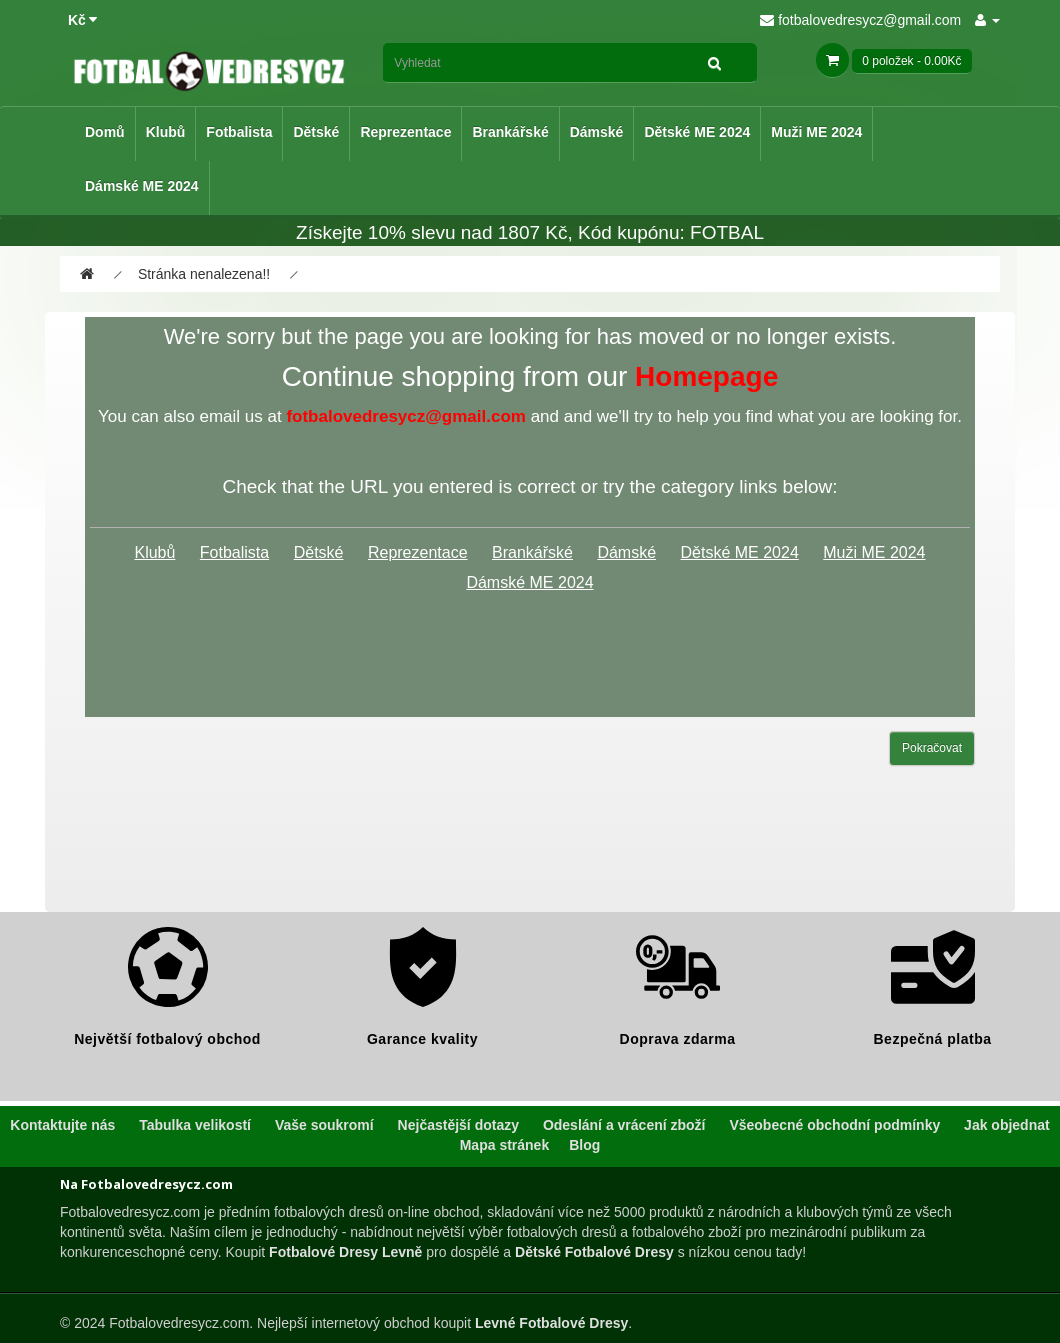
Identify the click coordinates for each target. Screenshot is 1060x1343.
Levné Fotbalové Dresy (551, 1323)
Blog (584, 1145)
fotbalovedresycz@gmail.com (860, 20)
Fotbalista (239, 132)
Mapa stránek (504, 1145)
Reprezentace (405, 132)
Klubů (166, 132)
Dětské (316, 132)
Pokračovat (932, 748)
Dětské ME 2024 (697, 132)
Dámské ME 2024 (142, 186)
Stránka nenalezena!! (204, 274)
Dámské (597, 132)
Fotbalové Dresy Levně (345, 1252)
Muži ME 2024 (816, 132)
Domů (105, 132)
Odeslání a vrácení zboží (624, 1125)
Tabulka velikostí (195, 1125)
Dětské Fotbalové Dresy (594, 1252)
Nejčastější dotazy (458, 1125)
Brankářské (510, 132)
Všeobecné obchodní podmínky (834, 1125)
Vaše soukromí (324, 1125)
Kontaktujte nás (62, 1125)
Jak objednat (1007, 1125)
